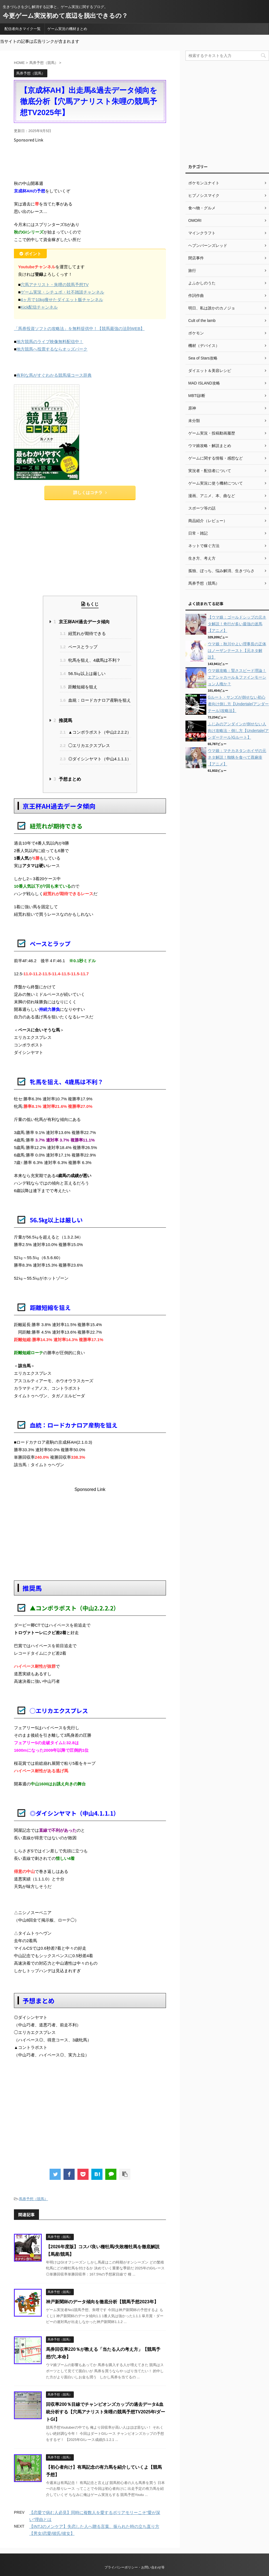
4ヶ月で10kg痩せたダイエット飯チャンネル (62, 299)
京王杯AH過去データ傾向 (81, 621)
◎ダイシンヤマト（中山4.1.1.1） (95, 758)
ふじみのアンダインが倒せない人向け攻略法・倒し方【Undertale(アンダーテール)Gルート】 (238, 730)
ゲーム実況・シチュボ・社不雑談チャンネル (62, 292)
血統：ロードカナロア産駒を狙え (95, 700)
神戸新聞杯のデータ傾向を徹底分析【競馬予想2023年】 (102, 2301)
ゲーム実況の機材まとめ (67, 29)
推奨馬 (62, 720)
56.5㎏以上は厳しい (83, 673)
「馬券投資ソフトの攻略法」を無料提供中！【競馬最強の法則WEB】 (79, 328)
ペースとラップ (78, 646)
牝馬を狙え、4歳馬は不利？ (90, 660)
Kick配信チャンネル (39, 307)
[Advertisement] (115, 160)
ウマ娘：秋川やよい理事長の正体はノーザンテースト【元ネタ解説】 (237, 650)
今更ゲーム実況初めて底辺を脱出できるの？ (65, 15)
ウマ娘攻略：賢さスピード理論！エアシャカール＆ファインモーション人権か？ (237, 677)
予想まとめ (67, 779)
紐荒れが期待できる (83, 633)
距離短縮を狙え (78, 686)
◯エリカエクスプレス (85, 745)
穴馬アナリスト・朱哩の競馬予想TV (55, 284)
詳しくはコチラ (90, 492)
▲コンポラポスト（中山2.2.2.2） (95, 732)
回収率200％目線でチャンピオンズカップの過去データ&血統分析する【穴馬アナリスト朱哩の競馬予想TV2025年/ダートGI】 (105, 2412)
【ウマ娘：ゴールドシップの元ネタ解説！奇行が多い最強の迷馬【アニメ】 (237, 624)
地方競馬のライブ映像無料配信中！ (49, 341)
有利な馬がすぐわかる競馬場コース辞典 (54, 375)
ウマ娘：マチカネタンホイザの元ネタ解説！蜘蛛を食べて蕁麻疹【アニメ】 (237, 757)
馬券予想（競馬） (33, 2199)
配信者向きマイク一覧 (22, 29)
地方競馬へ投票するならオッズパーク (51, 349)
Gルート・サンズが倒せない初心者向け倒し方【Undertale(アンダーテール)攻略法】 (238, 704)
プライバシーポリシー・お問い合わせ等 (134, 2567)
